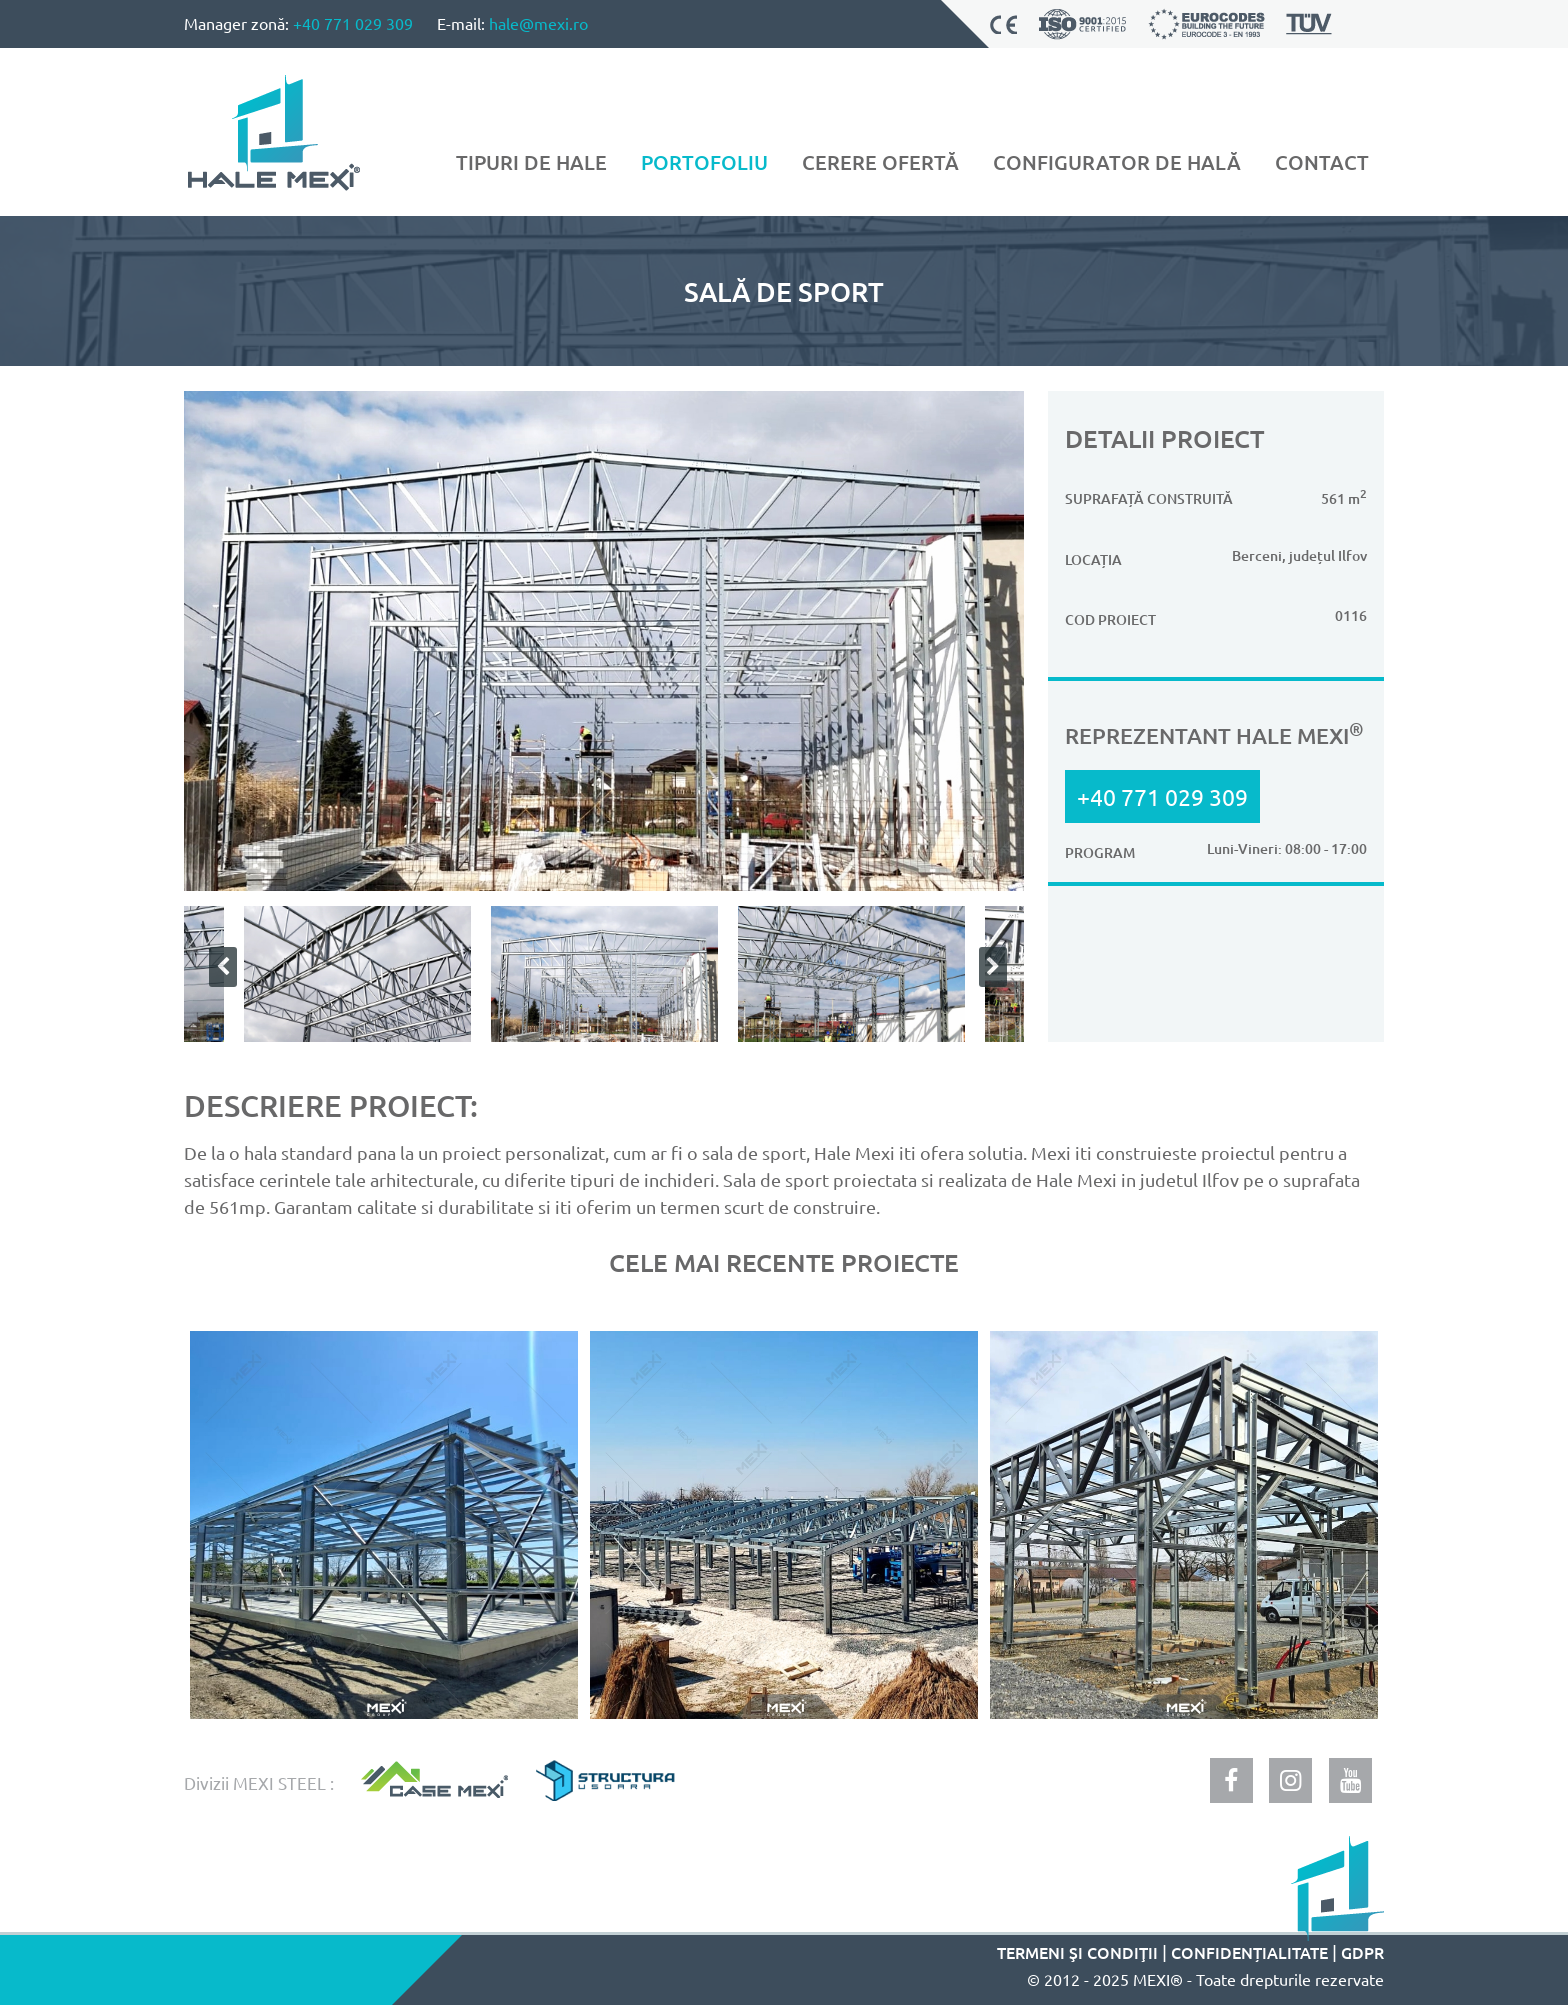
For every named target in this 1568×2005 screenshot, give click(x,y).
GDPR (1362, 1952)
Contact (1322, 162)
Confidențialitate (1249, 1952)
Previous (219, 967)
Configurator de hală (1117, 162)
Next (989, 967)
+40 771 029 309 (353, 23)
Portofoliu (704, 162)
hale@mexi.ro (538, 23)
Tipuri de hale (531, 162)
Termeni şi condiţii (1077, 1952)
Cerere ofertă (880, 162)
